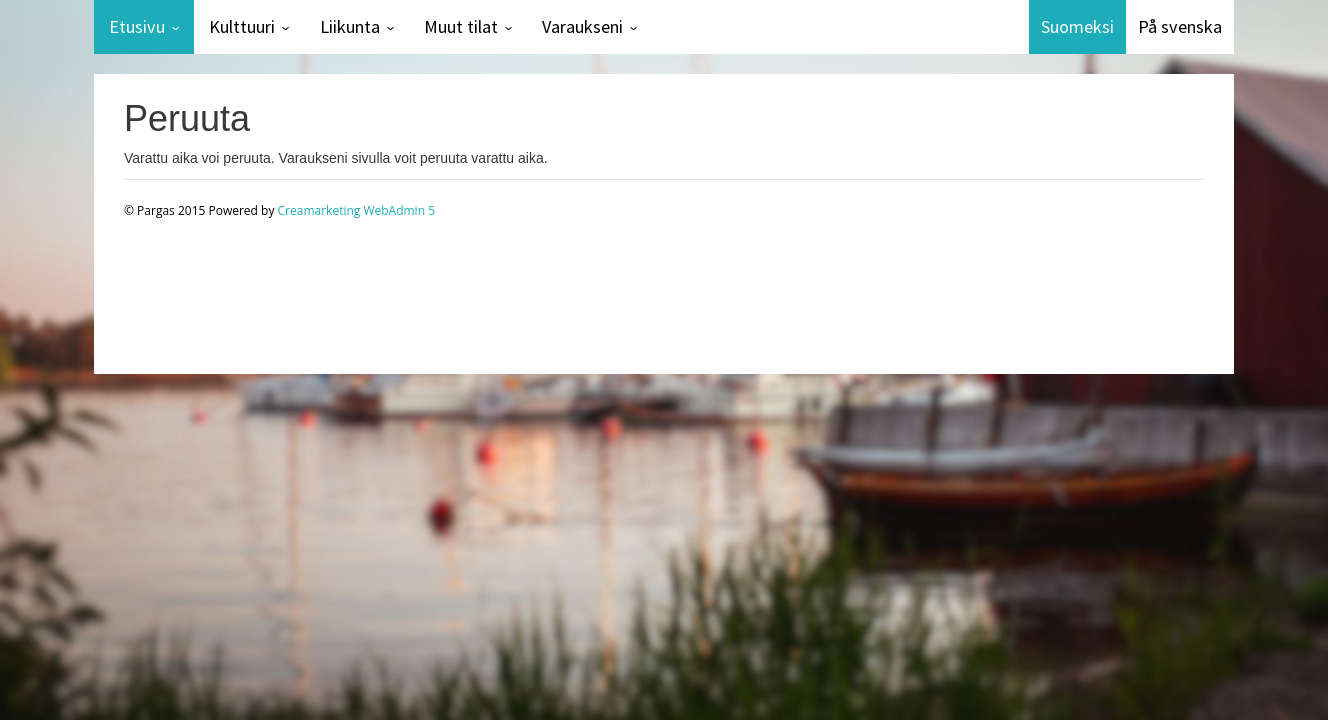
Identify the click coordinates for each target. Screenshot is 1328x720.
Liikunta (350, 26)
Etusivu (137, 26)
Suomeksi (1077, 26)
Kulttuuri (242, 26)
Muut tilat (461, 26)
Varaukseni (582, 26)
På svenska (1180, 26)
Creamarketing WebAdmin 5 (356, 210)
